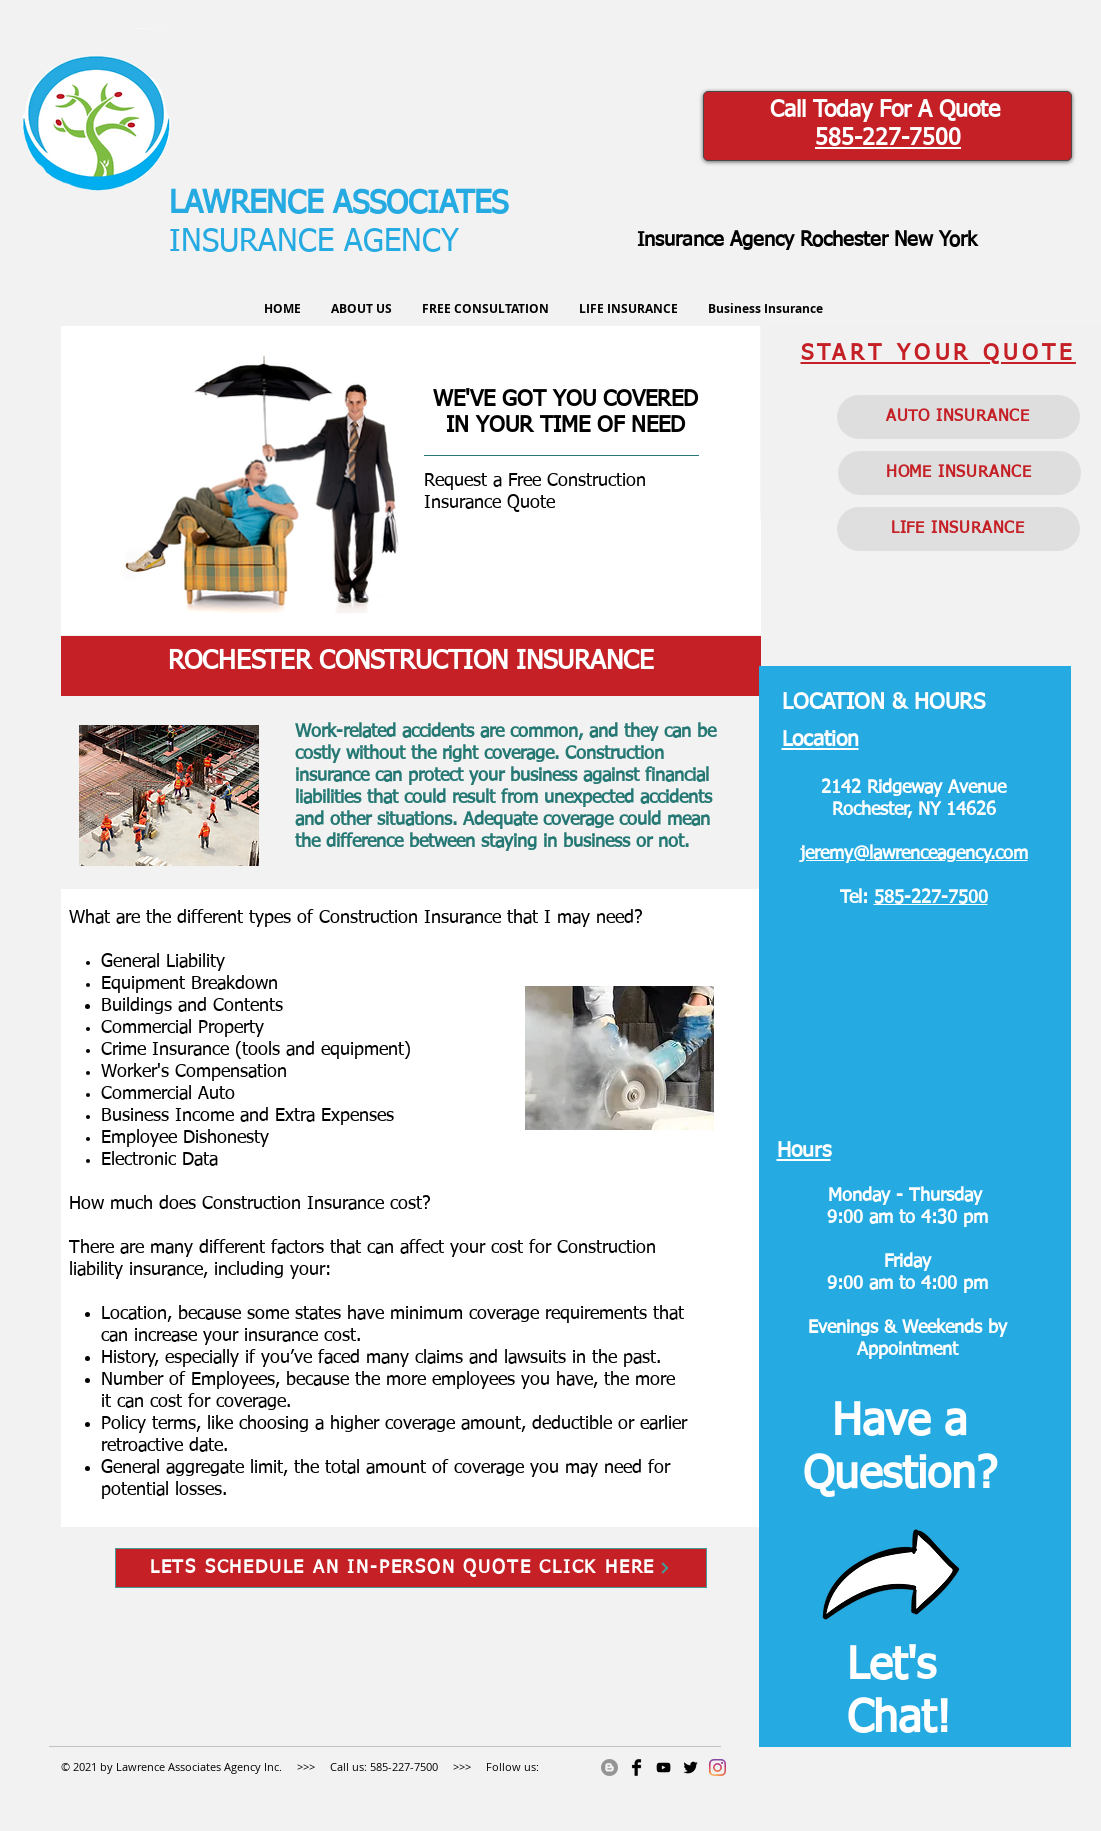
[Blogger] (609, 1767)
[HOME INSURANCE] (959, 473)
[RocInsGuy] (663, 1767)
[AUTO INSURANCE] (958, 417)
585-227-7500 (888, 138)
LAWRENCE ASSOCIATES (338, 204)
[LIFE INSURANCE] (958, 529)
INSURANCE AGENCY (314, 242)
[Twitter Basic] (690, 1767)
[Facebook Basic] (636, 1767)
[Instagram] (717, 1767)
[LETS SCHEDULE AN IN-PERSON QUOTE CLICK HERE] (411, 1568)
